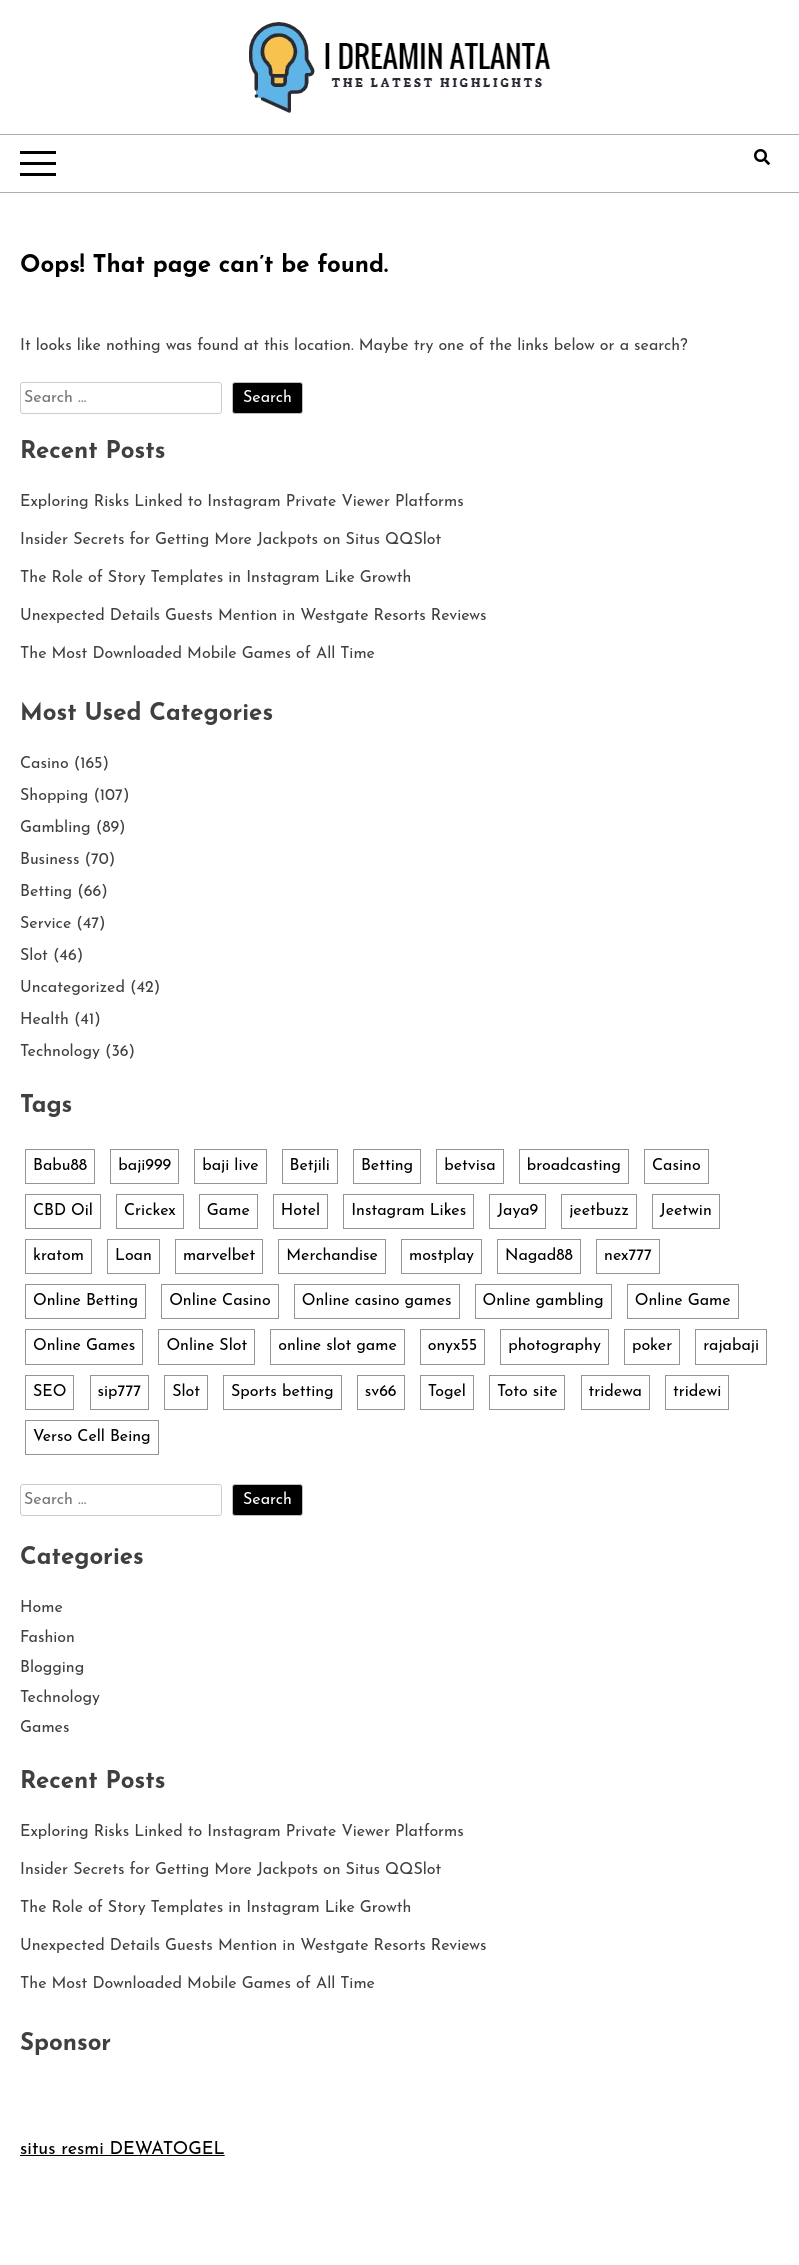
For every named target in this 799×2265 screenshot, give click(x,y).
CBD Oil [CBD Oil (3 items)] (63, 1211)
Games (44, 1728)
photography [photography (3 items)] (554, 1346)
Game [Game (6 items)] (228, 1211)
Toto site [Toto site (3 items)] (527, 1392)
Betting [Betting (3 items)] (387, 1166)
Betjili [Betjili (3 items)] (310, 1166)
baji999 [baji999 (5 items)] (144, 1166)
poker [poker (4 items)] (652, 1346)
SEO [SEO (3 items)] (49, 1392)
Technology (60, 1052)
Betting (46, 892)
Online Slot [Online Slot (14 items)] (206, 1346)
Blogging (52, 1668)
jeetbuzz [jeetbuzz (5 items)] (599, 1211)
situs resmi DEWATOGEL (122, 2149)
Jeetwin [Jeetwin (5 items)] (686, 1211)
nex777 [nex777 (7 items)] (628, 1256)
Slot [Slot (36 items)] (186, 1392)
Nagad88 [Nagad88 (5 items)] (539, 1256)
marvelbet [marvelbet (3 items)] (219, 1256)
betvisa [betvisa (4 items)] (469, 1166)
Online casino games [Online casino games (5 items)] (377, 1301)
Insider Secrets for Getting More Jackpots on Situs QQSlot (230, 540)
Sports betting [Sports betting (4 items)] (282, 1392)
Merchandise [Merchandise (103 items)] (332, 1256)
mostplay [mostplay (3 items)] (441, 1256)
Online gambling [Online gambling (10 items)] (543, 1301)
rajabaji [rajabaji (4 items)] (731, 1346)
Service (45, 924)
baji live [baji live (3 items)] (230, 1166)
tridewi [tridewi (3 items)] (697, 1392)
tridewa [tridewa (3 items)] (615, 1392)
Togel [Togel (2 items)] (447, 1392)
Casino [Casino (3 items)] (676, 1166)
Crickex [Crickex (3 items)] (150, 1211)
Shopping (54, 796)
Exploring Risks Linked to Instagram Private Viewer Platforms (242, 502)
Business (49, 860)
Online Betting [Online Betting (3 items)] (85, 1301)
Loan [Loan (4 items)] (133, 1256)
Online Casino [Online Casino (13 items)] (220, 1301)
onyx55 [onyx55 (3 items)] (452, 1346)
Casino (44, 764)
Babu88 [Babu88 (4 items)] (60, 1166)
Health (44, 1020)
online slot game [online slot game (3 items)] (337, 1346)
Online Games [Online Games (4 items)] (84, 1346)
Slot (34, 956)
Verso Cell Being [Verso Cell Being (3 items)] (92, 1437)
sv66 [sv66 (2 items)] (381, 1392)
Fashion (47, 1638)
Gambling (55, 828)
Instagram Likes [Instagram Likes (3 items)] (408, 1211)
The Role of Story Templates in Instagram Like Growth (215, 578)
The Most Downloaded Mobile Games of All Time (197, 654)
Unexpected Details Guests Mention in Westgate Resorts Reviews (253, 616)
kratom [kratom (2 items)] (58, 1256)
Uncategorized (72, 988)
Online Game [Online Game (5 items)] (683, 1301)
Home (41, 1608)
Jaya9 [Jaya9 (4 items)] (517, 1211)
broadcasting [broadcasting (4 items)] (574, 1166)
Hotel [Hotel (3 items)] (300, 1211)
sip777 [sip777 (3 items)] (120, 1392)
